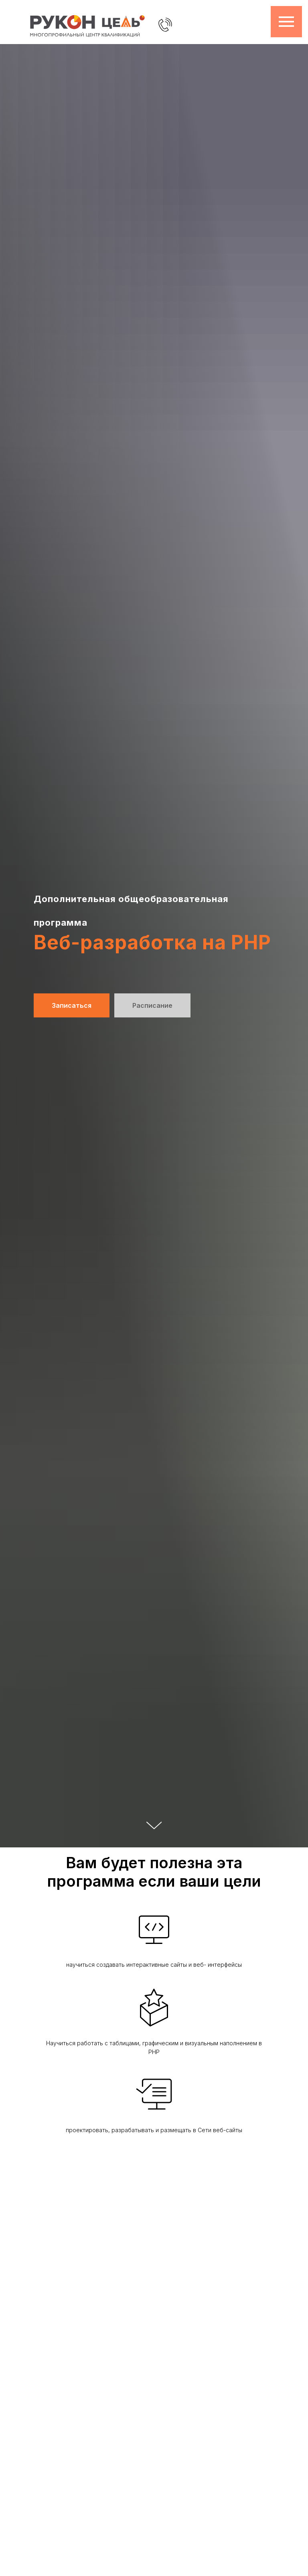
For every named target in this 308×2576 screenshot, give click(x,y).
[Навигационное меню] (286, 21)
